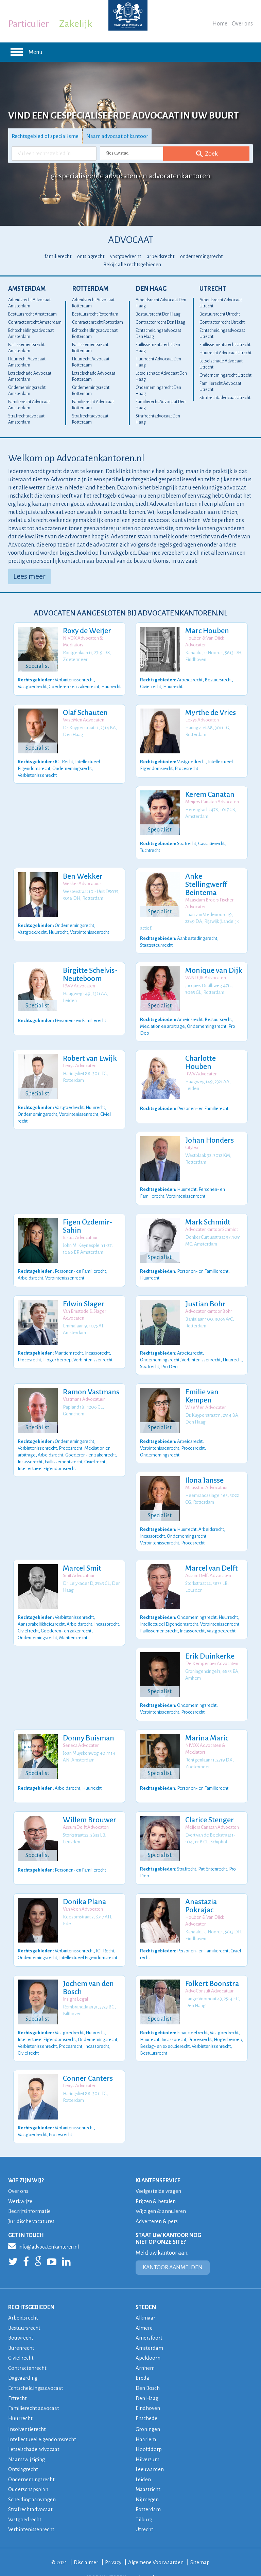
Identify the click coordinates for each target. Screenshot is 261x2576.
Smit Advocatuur (77, 1563)
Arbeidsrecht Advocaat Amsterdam (29, 303)
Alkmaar (146, 2303)
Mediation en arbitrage (162, 1018)
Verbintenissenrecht (74, 678)
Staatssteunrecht (156, 938)
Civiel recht (150, 685)
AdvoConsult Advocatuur (208, 1978)
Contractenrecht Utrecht (222, 322)
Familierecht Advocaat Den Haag (161, 404)
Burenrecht (21, 2332)
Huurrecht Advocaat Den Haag (158, 362)
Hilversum (148, 2442)
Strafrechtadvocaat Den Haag (158, 419)
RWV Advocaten (78, 979)
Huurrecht (111, 685)
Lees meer (29, 576)
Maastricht (148, 2471)
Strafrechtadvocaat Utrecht (224, 397)
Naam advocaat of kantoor (120, 136)
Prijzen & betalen (156, 2186)
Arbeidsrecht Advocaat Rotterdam (93, 303)
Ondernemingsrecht (72, 767)
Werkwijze (20, 2186)
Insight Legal (74, 1986)
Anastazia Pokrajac (200, 1893)
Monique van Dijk (212, 964)
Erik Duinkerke (208, 1643)
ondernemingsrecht (201, 256)
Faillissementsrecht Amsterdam (26, 347)
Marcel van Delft (210, 1556)
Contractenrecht (27, 2352)
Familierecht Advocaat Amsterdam (29, 404)
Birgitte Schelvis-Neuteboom (89, 968)
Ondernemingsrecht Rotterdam (90, 390)
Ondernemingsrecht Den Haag (158, 390)
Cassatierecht (211, 842)
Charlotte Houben (213, 1050)
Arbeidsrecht (190, 678)
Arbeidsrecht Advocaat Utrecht (220, 303)
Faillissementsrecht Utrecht (224, 344)
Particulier (28, 24)
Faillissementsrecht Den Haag (158, 347)
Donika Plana (83, 1889)
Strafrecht (186, 842)
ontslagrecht (90, 256)
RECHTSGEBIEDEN (31, 2292)
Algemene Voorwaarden (156, 2543)
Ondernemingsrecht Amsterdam (27, 390)
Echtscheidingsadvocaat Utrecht (222, 333)
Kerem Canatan (208, 794)
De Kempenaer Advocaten (210, 1650)
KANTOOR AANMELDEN (173, 2253)
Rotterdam (90, 288)
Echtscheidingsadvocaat (36, 2372)
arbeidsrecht (160, 256)
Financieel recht (192, 2018)
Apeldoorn (148, 2342)
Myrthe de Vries (209, 713)
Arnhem (145, 2352)
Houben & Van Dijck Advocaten (203, 641)
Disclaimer (85, 2543)
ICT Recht (64, 760)
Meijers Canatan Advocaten (211, 801)
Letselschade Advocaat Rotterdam (93, 376)
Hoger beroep (57, 1350)
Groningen (148, 2412)
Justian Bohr (204, 1296)
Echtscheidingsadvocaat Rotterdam (95, 333)
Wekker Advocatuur (81, 883)
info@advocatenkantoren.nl (43, 2231)
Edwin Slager (82, 1296)
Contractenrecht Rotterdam (97, 322)
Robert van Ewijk (89, 1050)
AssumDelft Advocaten (207, 1563)
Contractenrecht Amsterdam (35, 322)
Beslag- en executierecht (165, 2032)
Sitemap (201, 2543)
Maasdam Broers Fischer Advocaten (208, 903)
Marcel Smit (81, 1556)
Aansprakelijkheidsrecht (41, 1611)
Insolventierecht (27, 2412)
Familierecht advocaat (33, 2391)
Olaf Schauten (84, 713)
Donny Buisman (87, 1725)
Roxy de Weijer (86, 631)
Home (219, 24)
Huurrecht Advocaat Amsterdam (27, 362)
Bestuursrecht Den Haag (158, 314)
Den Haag (151, 288)
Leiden (143, 2461)
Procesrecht (186, 767)
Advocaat (130, 240)
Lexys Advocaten (201, 719)
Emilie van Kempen (201, 1387)
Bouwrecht (21, 2322)
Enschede (147, 2401)
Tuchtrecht (150, 849)
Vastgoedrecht (32, 685)
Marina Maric (205, 1725)
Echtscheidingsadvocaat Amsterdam (31, 333)
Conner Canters (87, 2064)
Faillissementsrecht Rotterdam (90, 347)
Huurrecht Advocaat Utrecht (225, 353)
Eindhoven (148, 2391)
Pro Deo (169, 1357)
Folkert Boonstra (211, 1971)
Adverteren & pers (157, 2206)
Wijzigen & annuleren (161, 2196)
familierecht (58, 256)
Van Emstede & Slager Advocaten (83, 1307)
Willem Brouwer (88, 1807)
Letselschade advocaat (34, 2432)
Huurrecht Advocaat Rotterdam (90, 362)
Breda (143, 2362)
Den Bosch (148, 2372)
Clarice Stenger (208, 1807)
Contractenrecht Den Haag (160, 322)
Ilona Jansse (203, 1470)
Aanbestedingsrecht (197, 931)
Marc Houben (206, 631)
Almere (144, 2312)
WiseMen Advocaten (82, 719)
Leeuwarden (150, 2451)
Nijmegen (147, 2481)
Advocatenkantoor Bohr (207, 1303)
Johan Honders (208, 1132)
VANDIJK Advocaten (204, 970)
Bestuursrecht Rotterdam (95, 314)
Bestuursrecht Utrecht (219, 314)
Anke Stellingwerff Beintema (205, 884)
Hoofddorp (149, 2432)
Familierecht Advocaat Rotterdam (93, 404)
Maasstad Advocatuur (205, 1477)
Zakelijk (75, 24)
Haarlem (146, 2422)
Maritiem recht (69, 1343)
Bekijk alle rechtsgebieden (132, 264)
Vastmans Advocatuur (83, 1390)
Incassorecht (97, 1343)
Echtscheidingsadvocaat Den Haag (158, 333)
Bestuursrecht (218, 678)
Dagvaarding (23, 2362)
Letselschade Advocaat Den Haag (161, 376)
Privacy (113, 2543)
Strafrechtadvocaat (30, 2491)
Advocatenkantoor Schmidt (210, 1221)
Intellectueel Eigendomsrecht (47, 1458)
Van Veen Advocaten (82, 1896)
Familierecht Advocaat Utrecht (220, 386)
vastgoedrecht (125, 256)
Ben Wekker (82, 876)
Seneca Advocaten (80, 1732)
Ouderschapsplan (28, 2471)
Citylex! (191, 1139)
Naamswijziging (27, 2442)
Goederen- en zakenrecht (74, 685)
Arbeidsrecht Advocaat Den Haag (161, 303)
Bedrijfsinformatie (29, 2196)
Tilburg (144, 2501)
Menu (25, 52)
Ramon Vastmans (90, 1383)
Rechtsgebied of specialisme (46, 136)
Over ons (242, 24)
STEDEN (146, 2292)
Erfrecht (17, 2381)
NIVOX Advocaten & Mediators (82, 641)
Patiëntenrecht (212, 1854)
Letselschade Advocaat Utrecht (221, 364)
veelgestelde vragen (153, 2558)
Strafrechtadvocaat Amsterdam (26, 419)
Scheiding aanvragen (32, 2481)
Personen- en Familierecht (80, 1012)
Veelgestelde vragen (159, 2177)
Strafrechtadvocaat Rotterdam (90, 419)
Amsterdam (27, 288)
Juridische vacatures (31, 2206)
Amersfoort (149, 2322)
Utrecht (212, 288)
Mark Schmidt (206, 1214)
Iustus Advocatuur (79, 1229)
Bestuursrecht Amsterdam (32, 314)
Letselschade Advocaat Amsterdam (29, 376)
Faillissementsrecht (63, 1451)
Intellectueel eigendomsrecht (43, 2422)
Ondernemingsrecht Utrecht (225, 375)
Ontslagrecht (23, 2451)
